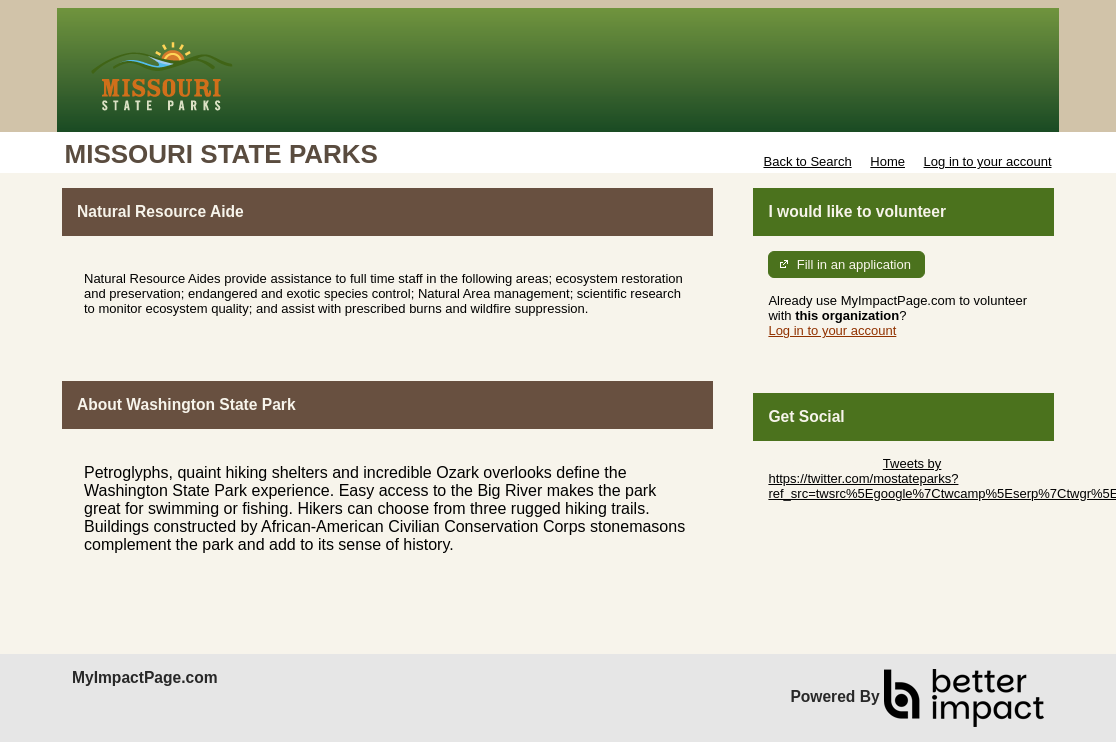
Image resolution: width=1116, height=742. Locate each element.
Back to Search (807, 161)
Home (887, 161)
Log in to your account (988, 161)
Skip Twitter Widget (823, 463)
